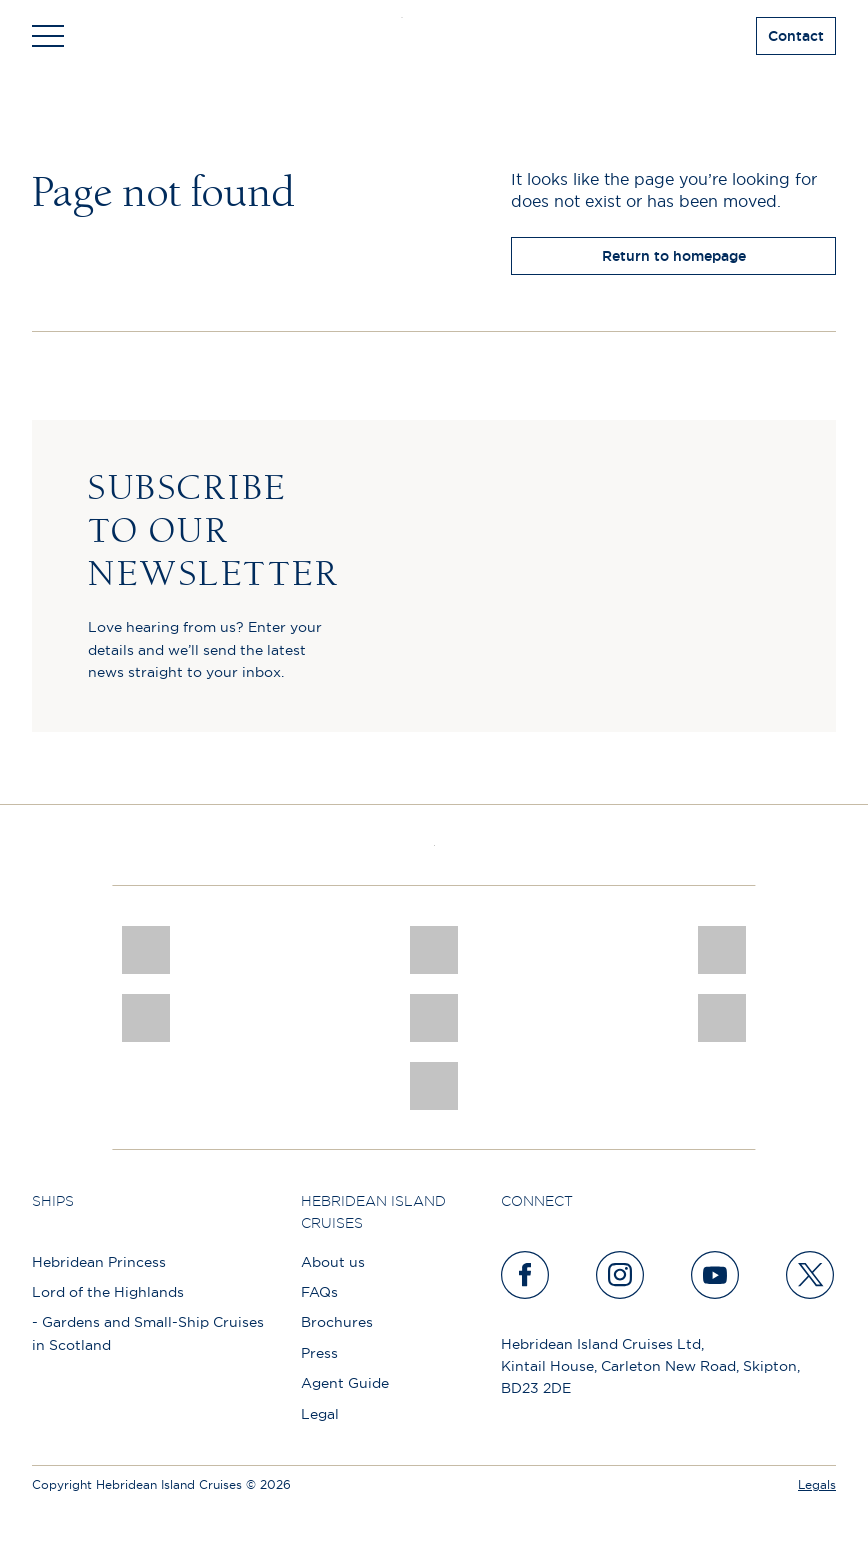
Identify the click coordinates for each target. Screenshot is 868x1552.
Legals (817, 1484)
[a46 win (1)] (722, 950)
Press (319, 1353)
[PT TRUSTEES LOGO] (722, 1018)
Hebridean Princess (99, 1262)
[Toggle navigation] (48, 36)
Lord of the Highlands (108, 1292)
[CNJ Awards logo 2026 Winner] (146, 950)
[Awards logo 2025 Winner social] (434, 950)
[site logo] (434, 36)
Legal (320, 1414)
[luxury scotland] (434, 1018)
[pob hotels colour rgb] (146, 1018)
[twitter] (811, 1275)
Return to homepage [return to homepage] (674, 256)
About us (333, 1262)
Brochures (337, 1322)
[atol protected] (434, 1086)
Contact (796, 36)
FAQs (319, 1292)
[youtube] (716, 1275)
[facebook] (526, 1275)
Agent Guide (345, 1383)
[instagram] (621, 1275)
